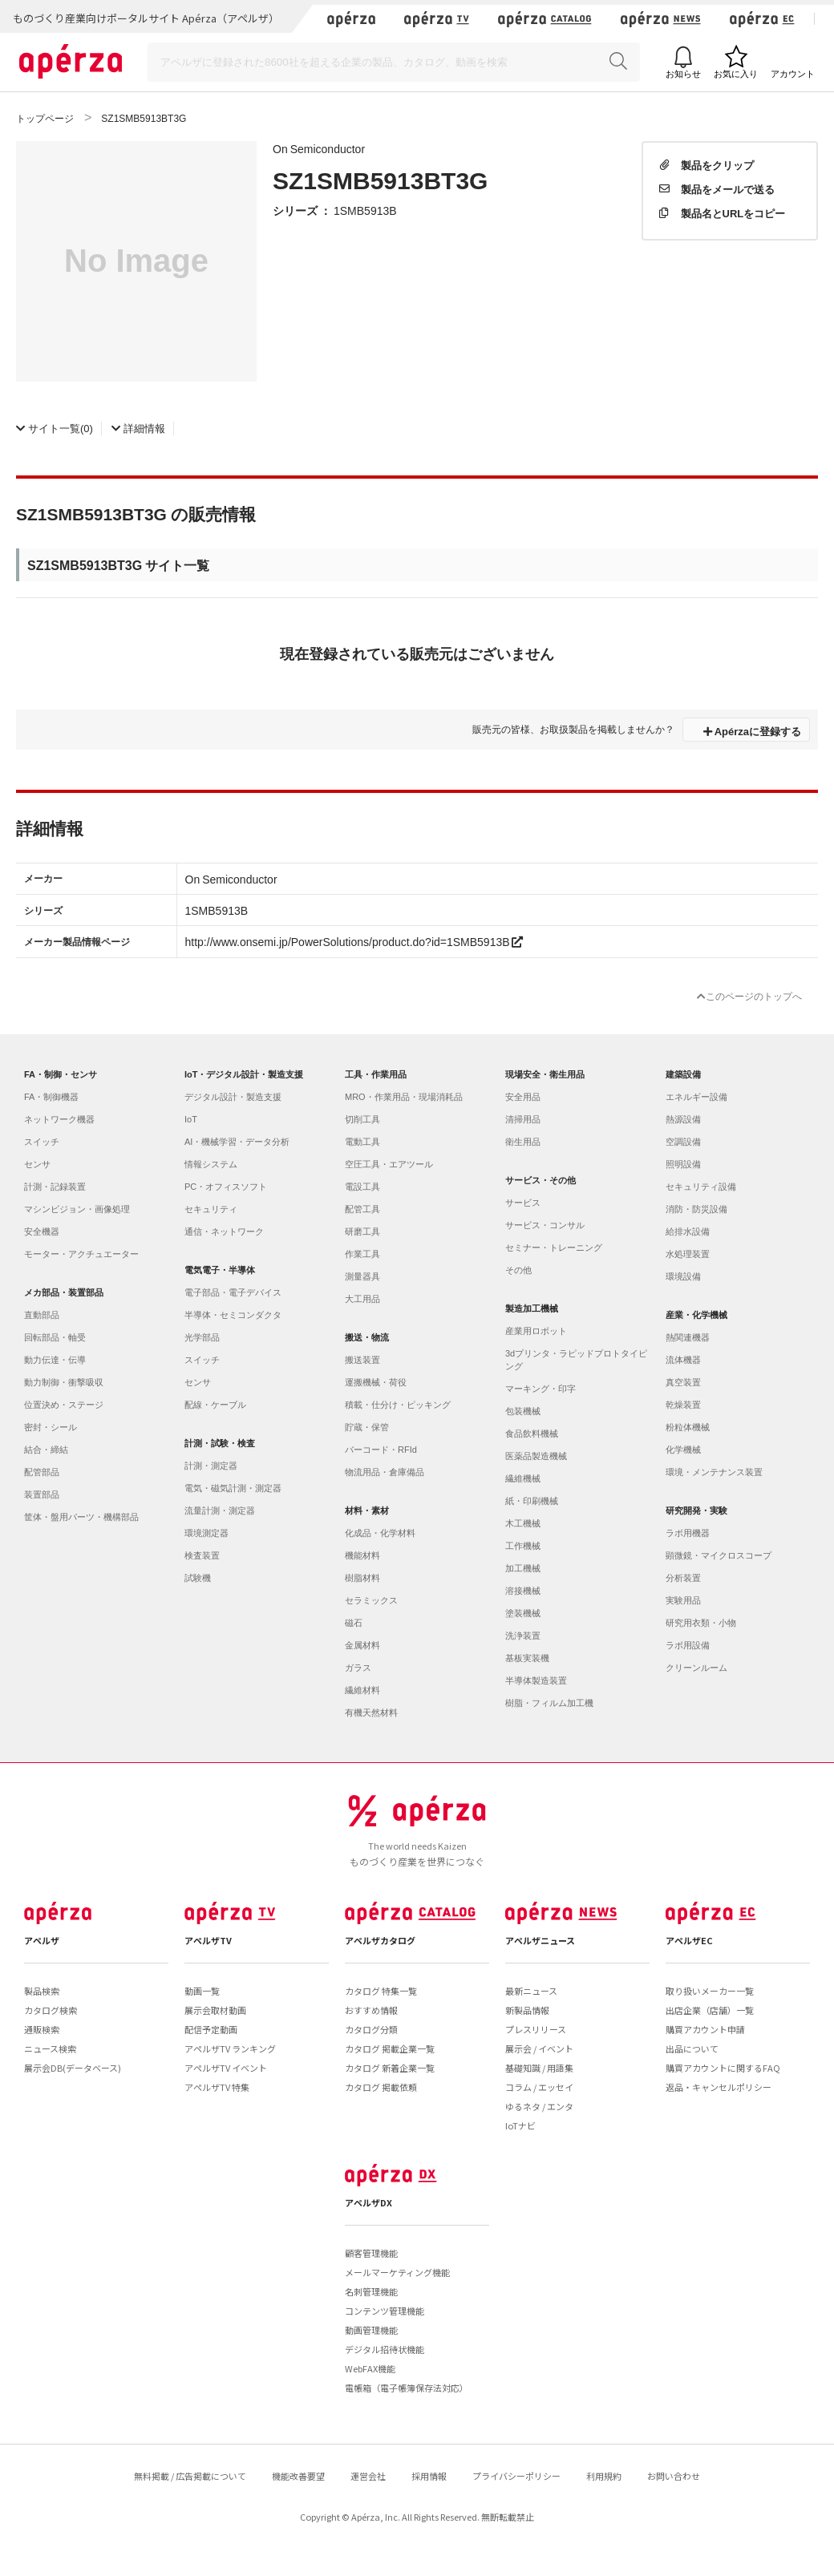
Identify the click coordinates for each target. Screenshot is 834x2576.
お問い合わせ (673, 2475)
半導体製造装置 (536, 1680)
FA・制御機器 (51, 1096)
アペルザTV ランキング (230, 2048)
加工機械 (522, 1568)
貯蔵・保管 (367, 1427)
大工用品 (362, 1298)
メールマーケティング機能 (397, 2272)
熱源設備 (683, 1119)
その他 (518, 1270)
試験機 (197, 1577)
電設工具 (362, 1186)
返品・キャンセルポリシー (718, 2087)
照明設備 (683, 1164)
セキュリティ (210, 1209)
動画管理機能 (371, 2329)
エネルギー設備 (696, 1096)
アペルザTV (208, 1940)
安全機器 (41, 1231)
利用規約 (603, 2475)
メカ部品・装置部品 (63, 1292)
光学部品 (202, 1337)
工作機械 (522, 1545)
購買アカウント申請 (705, 2029)
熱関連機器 (688, 1337)
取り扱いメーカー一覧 (710, 1990)
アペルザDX (368, 2202)
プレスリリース (535, 2029)
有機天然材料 (371, 1712)
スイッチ (41, 1141)
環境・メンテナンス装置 (714, 1472)
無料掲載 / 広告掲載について (190, 2475)
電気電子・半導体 (219, 1270)
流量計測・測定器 (219, 1510)
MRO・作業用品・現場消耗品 (404, 1096)
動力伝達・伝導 (55, 1359)
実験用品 (683, 1600)
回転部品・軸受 (55, 1337)
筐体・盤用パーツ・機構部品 (81, 1516)
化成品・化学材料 (380, 1533)
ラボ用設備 (688, 1645)
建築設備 (683, 1074)
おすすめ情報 (371, 2010)
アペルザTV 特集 (216, 2087)
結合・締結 (46, 1449)
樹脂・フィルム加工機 (549, 1702)
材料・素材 (367, 1510)
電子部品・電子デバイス (232, 1292)
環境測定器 (206, 1533)
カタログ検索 (50, 2010)
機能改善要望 (298, 2475)
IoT (190, 1119)
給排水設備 (688, 1231)
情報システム (210, 1164)
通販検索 (41, 2029)
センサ (37, 1164)
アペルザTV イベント (225, 2067)
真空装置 (683, 1382)
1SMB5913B (365, 210)
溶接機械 (522, 1590)
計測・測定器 (210, 1465)
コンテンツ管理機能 (384, 2310)
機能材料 (362, 1555)
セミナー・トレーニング (553, 1247)
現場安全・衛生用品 (545, 1074)
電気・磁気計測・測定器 (232, 1488)
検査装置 (202, 1555)
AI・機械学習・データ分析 (236, 1141)
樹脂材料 (362, 1577)
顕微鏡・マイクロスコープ (718, 1555)
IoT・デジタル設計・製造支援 (244, 1074)
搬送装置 (362, 1359)
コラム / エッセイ (539, 2087)
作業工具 (362, 1254)
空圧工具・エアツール (389, 1164)
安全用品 (522, 1096)
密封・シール (50, 1427)
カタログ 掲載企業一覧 (390, 2048)
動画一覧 (202, 1990)
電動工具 (362, 1141)
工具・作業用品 (376, 1074)
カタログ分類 (371, 2029)
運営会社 (368, 2475)
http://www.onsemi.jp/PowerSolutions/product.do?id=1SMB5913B (354, 941)
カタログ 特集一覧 (381, 1990)
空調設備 (683, 1141)
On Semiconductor (319, 148)
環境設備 (683, 1276)
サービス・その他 (540, 1180)
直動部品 (41, 1314)
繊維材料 (362, 1690)
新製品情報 (527, 2010)
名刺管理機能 (371, 2291)
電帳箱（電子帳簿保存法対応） (406, 2387)
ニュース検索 (50, 2048)
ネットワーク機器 (59, 1119)
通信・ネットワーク (224, 1231)
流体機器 (683, 1359)
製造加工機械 (531, 1308)
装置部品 (41, 1494)
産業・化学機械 (696, 1314)
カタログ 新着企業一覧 (390, 2067)
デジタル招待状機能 (384, 2349)
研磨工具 (362, 1231)
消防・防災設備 (696, 1209)
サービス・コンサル (545, 1225)
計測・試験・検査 (219, 1443)
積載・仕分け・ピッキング (398, 1404)
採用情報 (429, 2475)
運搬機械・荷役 (376, 1382)
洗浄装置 (522, 1635)
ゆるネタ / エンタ (539, 2106)
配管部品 (41, 1472)
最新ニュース (531, 1990)
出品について (692, 2048)
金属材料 (362, 1645)
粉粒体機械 (688, 1427)
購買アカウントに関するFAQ (723, 2067)
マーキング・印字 (540, 1388)
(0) (54, 427)
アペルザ (41, 1940)
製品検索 (41, 1990)
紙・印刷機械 (531, 1500)
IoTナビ (520, 2125)
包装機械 (522, 1411)
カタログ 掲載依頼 (381, 2087)
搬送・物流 (367, 1337)
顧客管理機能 (371, 2252)
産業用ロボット (536, 1330)
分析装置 (683, 1577)
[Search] (394, 62)
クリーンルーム (696, 1667)
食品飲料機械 (531, 1433)
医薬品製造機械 (536, 1456)
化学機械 (683, 1449)
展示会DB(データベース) (72, 2067)
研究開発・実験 (696, 1510)
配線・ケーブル (215, 1404)
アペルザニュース (540, 1940)
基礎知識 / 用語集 (539, 2067)
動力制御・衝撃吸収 (63, 1382)
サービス (522, 1202)
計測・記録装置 (55, 1186)
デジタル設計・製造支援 (232, 1096)
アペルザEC (689, 1940)
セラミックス (371, 1600)
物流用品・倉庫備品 (384, 1472)
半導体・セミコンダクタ (232, 1314)
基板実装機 (527, 1658)
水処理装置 (688, 1254)
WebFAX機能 (370, 2368)
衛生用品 (522, 1141)
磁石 (353, 1622)
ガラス (358, 1667)
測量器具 (362, 1276)
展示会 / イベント (539, 2048)
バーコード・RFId (381, 1449)
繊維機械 (522, 1478)
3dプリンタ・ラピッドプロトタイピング (576, 1360)
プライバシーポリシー (516, 2475)
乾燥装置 (683, 1404)
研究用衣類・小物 (701, 1622)
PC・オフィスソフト (225, 1186)
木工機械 (522, 1523)
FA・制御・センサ (60, 1074)
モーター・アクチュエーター (81, 1254)
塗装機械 (522, 1613)
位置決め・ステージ (63, 1404)
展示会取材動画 (215, 2010)
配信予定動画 (210, 2029)
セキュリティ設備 (701, 1186)
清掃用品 (522, 1119)
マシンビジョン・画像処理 (77, 1209)
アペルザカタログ (380, 1940)
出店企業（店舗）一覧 (710, 2010)
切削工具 (362, 1119)
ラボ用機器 (688, 1533)
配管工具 (362, 1209)
